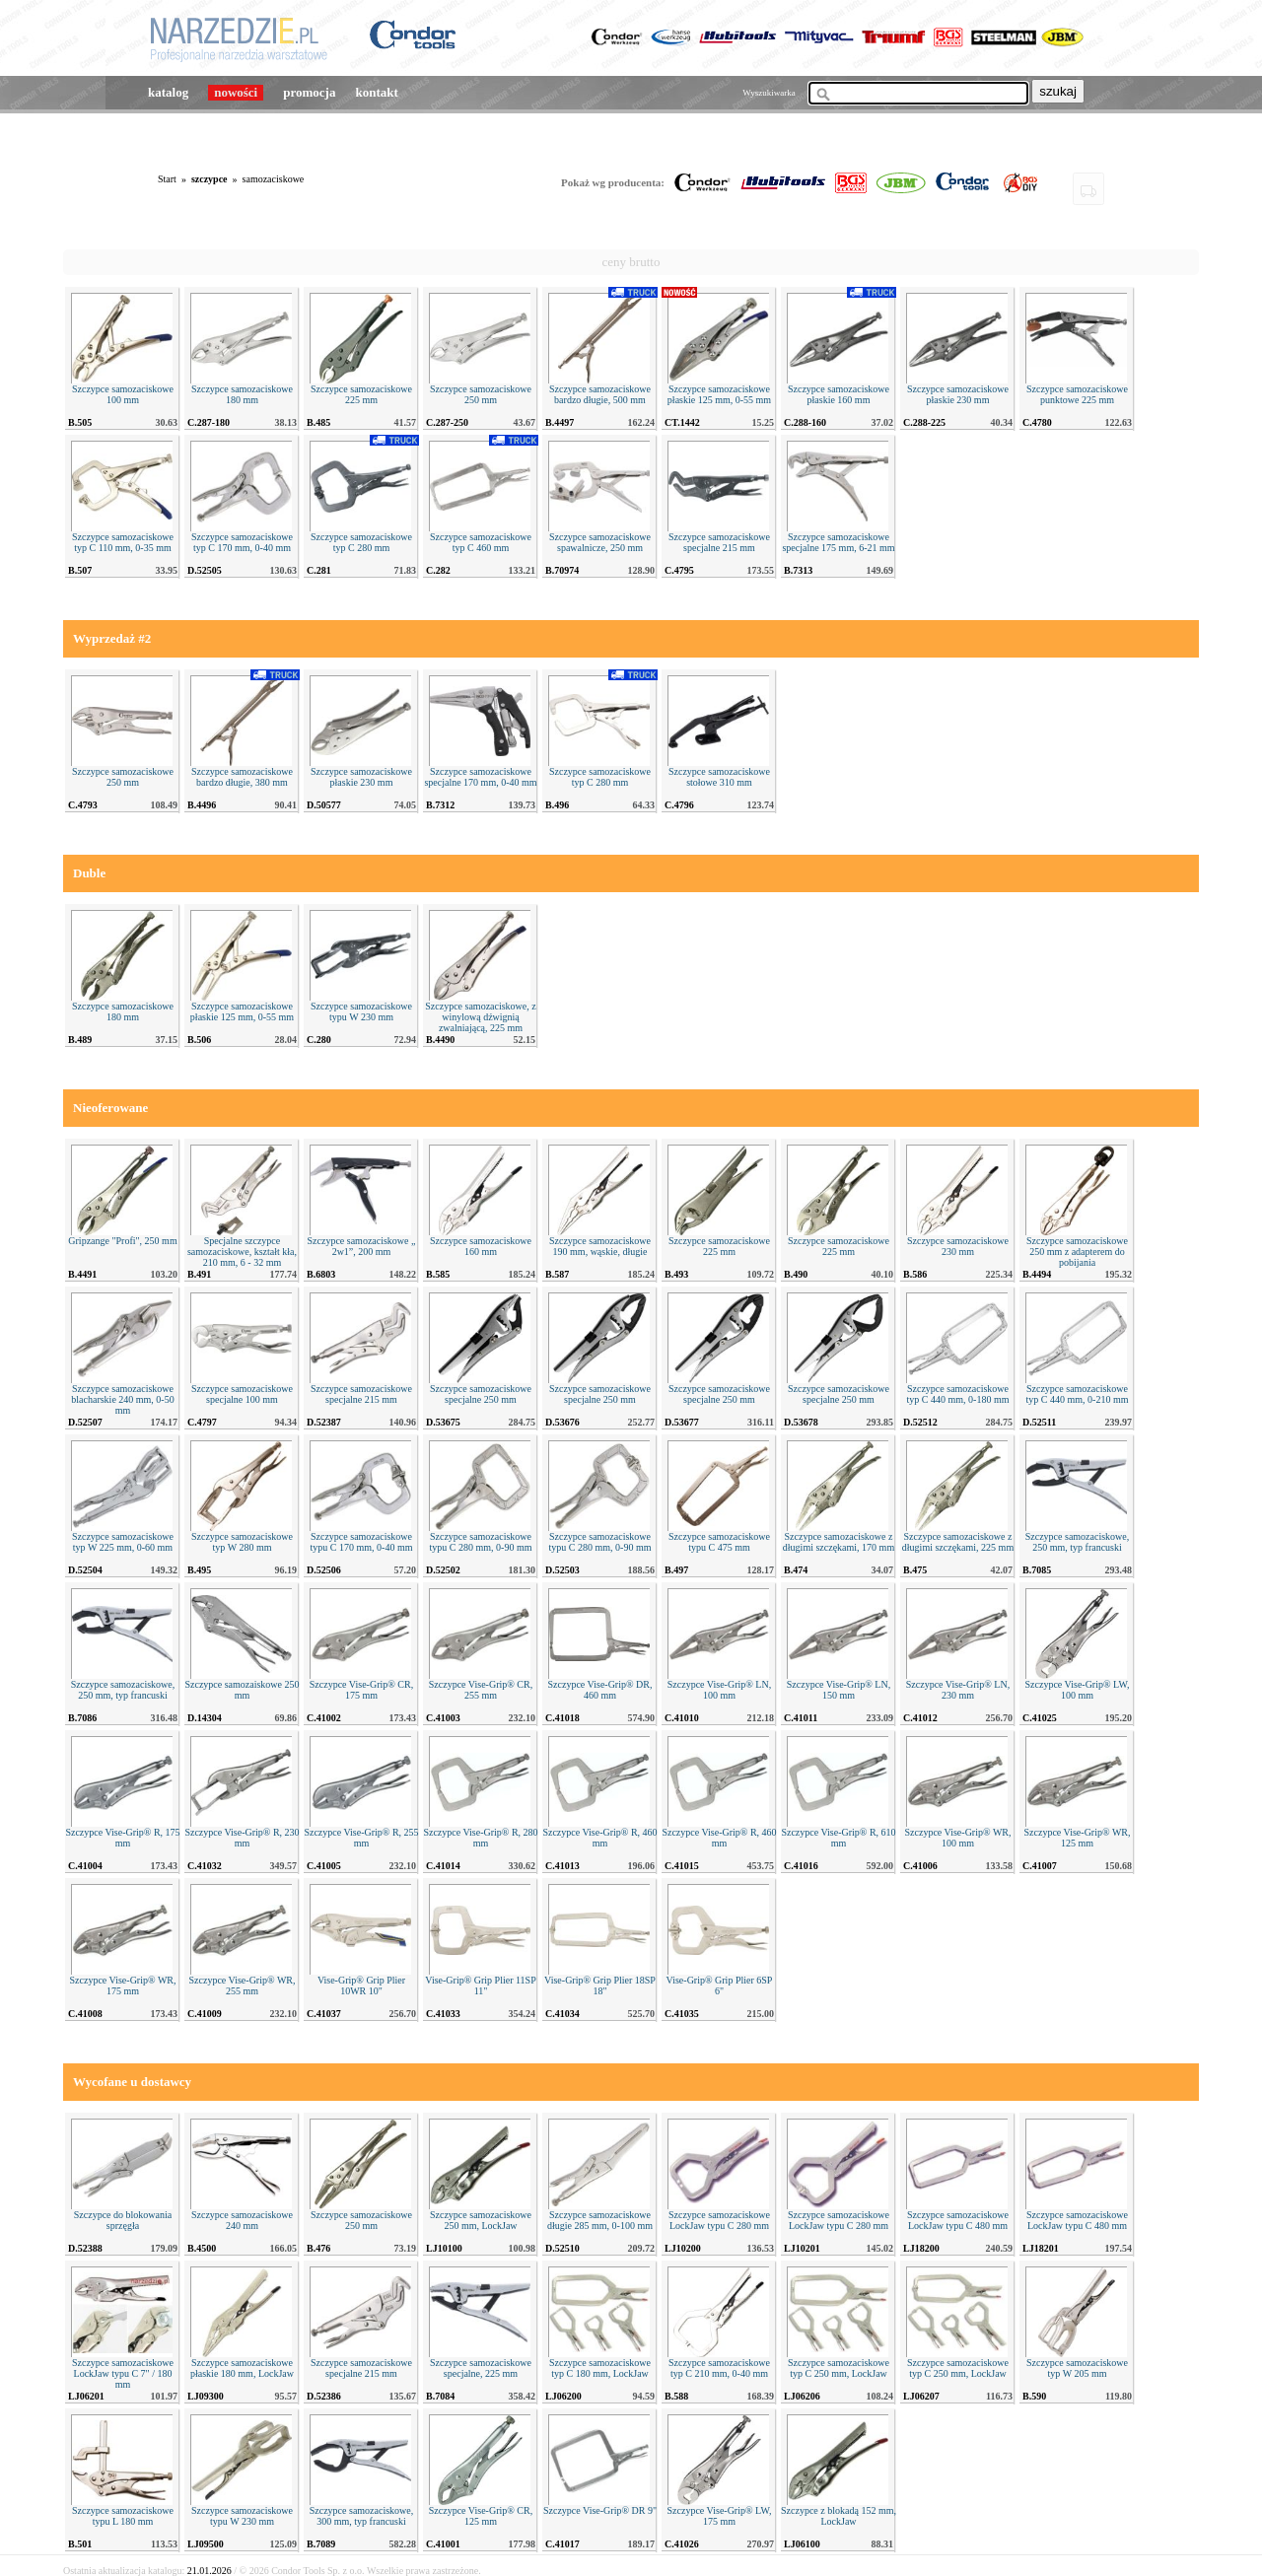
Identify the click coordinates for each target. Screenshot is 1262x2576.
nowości (235, 92)
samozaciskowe (274, 179)
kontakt (376, 92)
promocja (309, 92)
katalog (168, 92)
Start (167, 179)
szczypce (209, 179)
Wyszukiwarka (768, 93)
